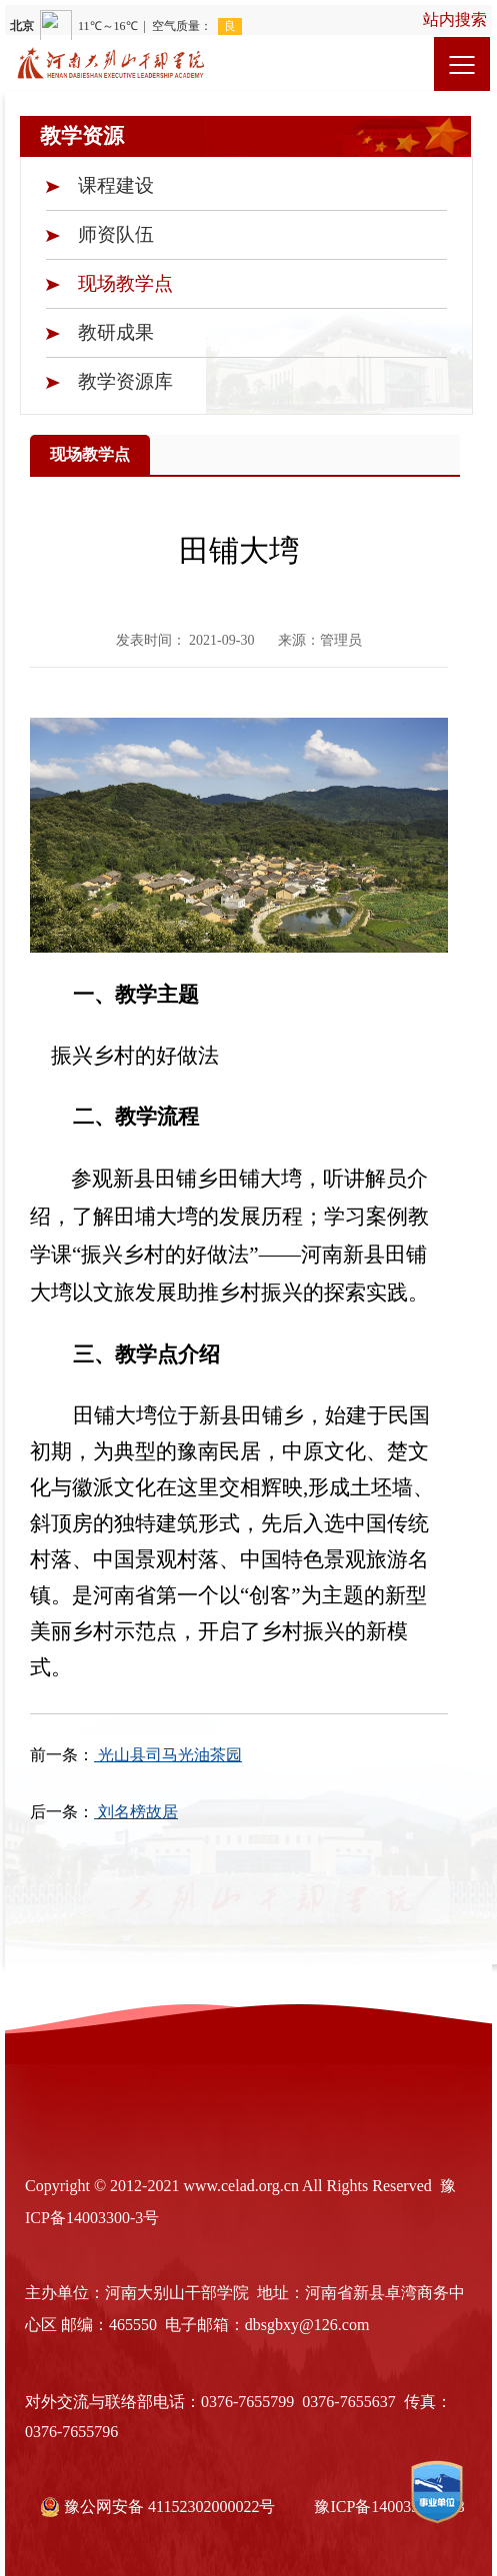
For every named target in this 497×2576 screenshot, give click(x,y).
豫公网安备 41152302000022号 (159, 2500)
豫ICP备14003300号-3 (389, 2500)
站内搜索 (455, 19)
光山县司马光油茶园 (168, 1754)
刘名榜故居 (136, 1811)
